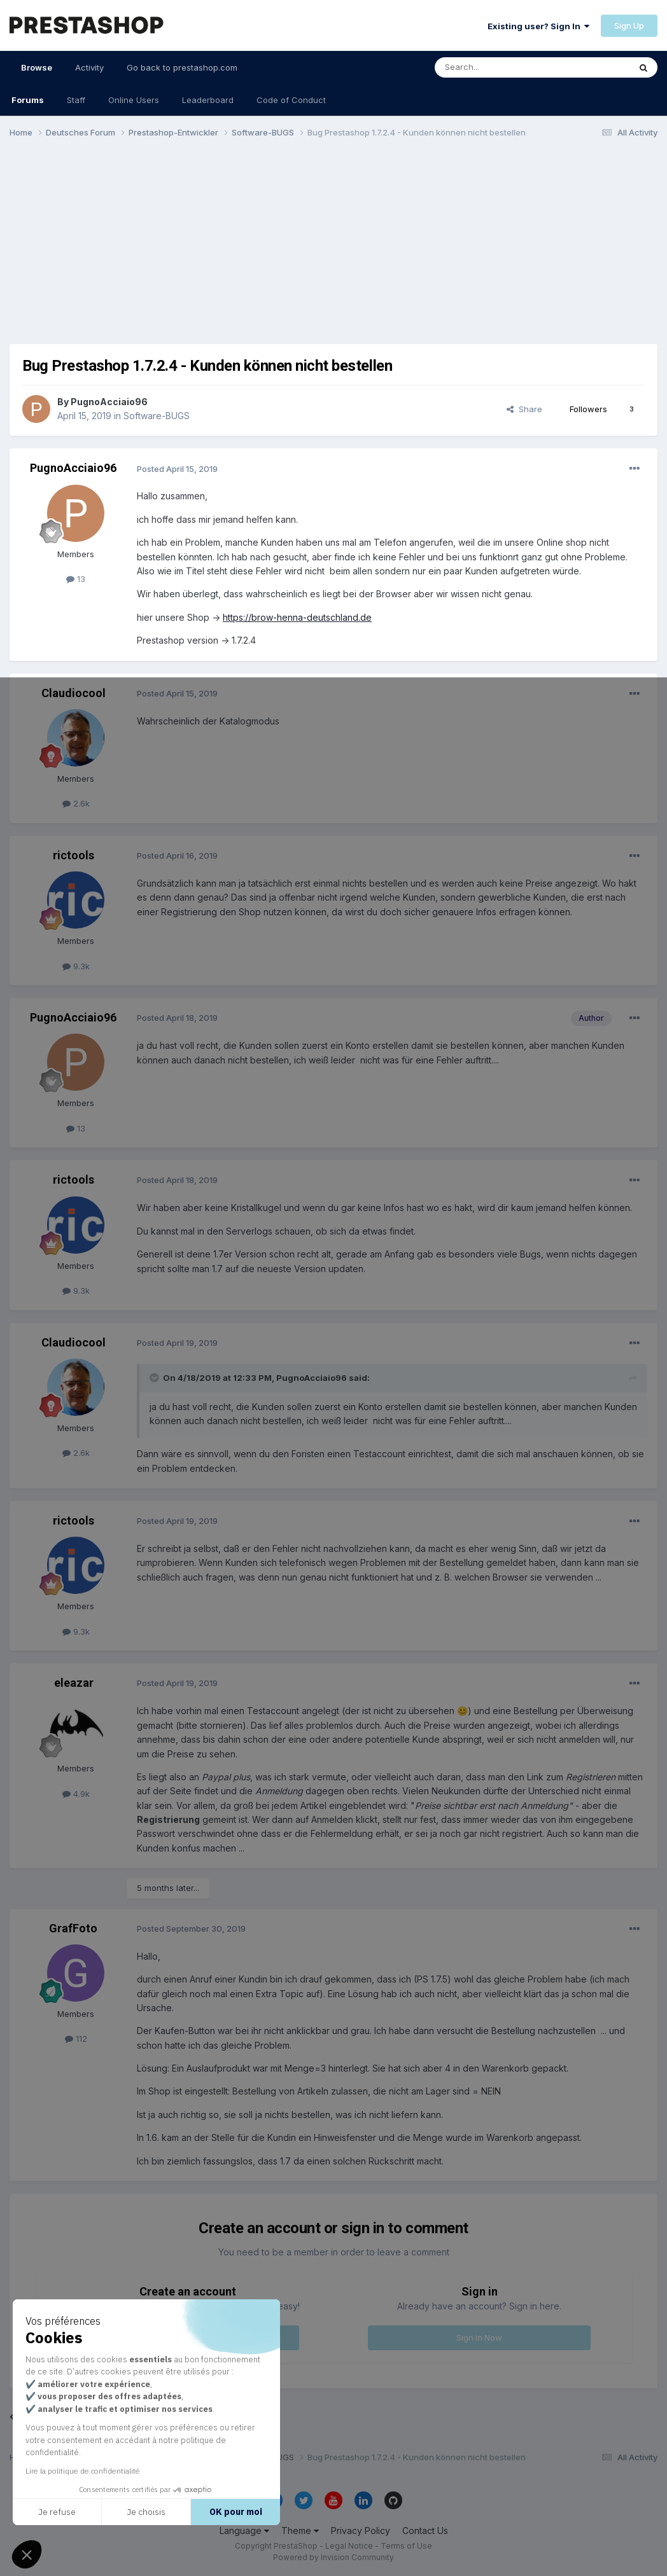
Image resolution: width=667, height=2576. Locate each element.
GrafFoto (73, 1928)
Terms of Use (406, 2546)
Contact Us (425, 2530)
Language (244, 2530)
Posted (177, 469)
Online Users (133, 100)
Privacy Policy (360, 2530)
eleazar (73, 1682)
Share (524, 409)
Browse (36, 73)
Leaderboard (208, 100)
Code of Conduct (291, 100)
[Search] (500, 67)
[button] (26, 2554)
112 (76, 2038)
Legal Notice (349, 2546)
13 (75, 579)
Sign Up (629, 25)
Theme (300, 2530)
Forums (27, 100)
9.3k (76, 966)
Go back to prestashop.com (182, 67)
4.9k (76, 1794)
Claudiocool (73, 693)
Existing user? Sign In (538, 26)
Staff (76, 100)
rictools (73, 855)
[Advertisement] (333, 247)
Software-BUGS (156, 415)
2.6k (76, 803)
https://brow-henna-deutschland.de (297, 617)
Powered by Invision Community (333, 2557)
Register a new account (187, 2337)
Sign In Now (479, 2337)
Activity (89, 67)
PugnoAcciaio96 (109, 401)
